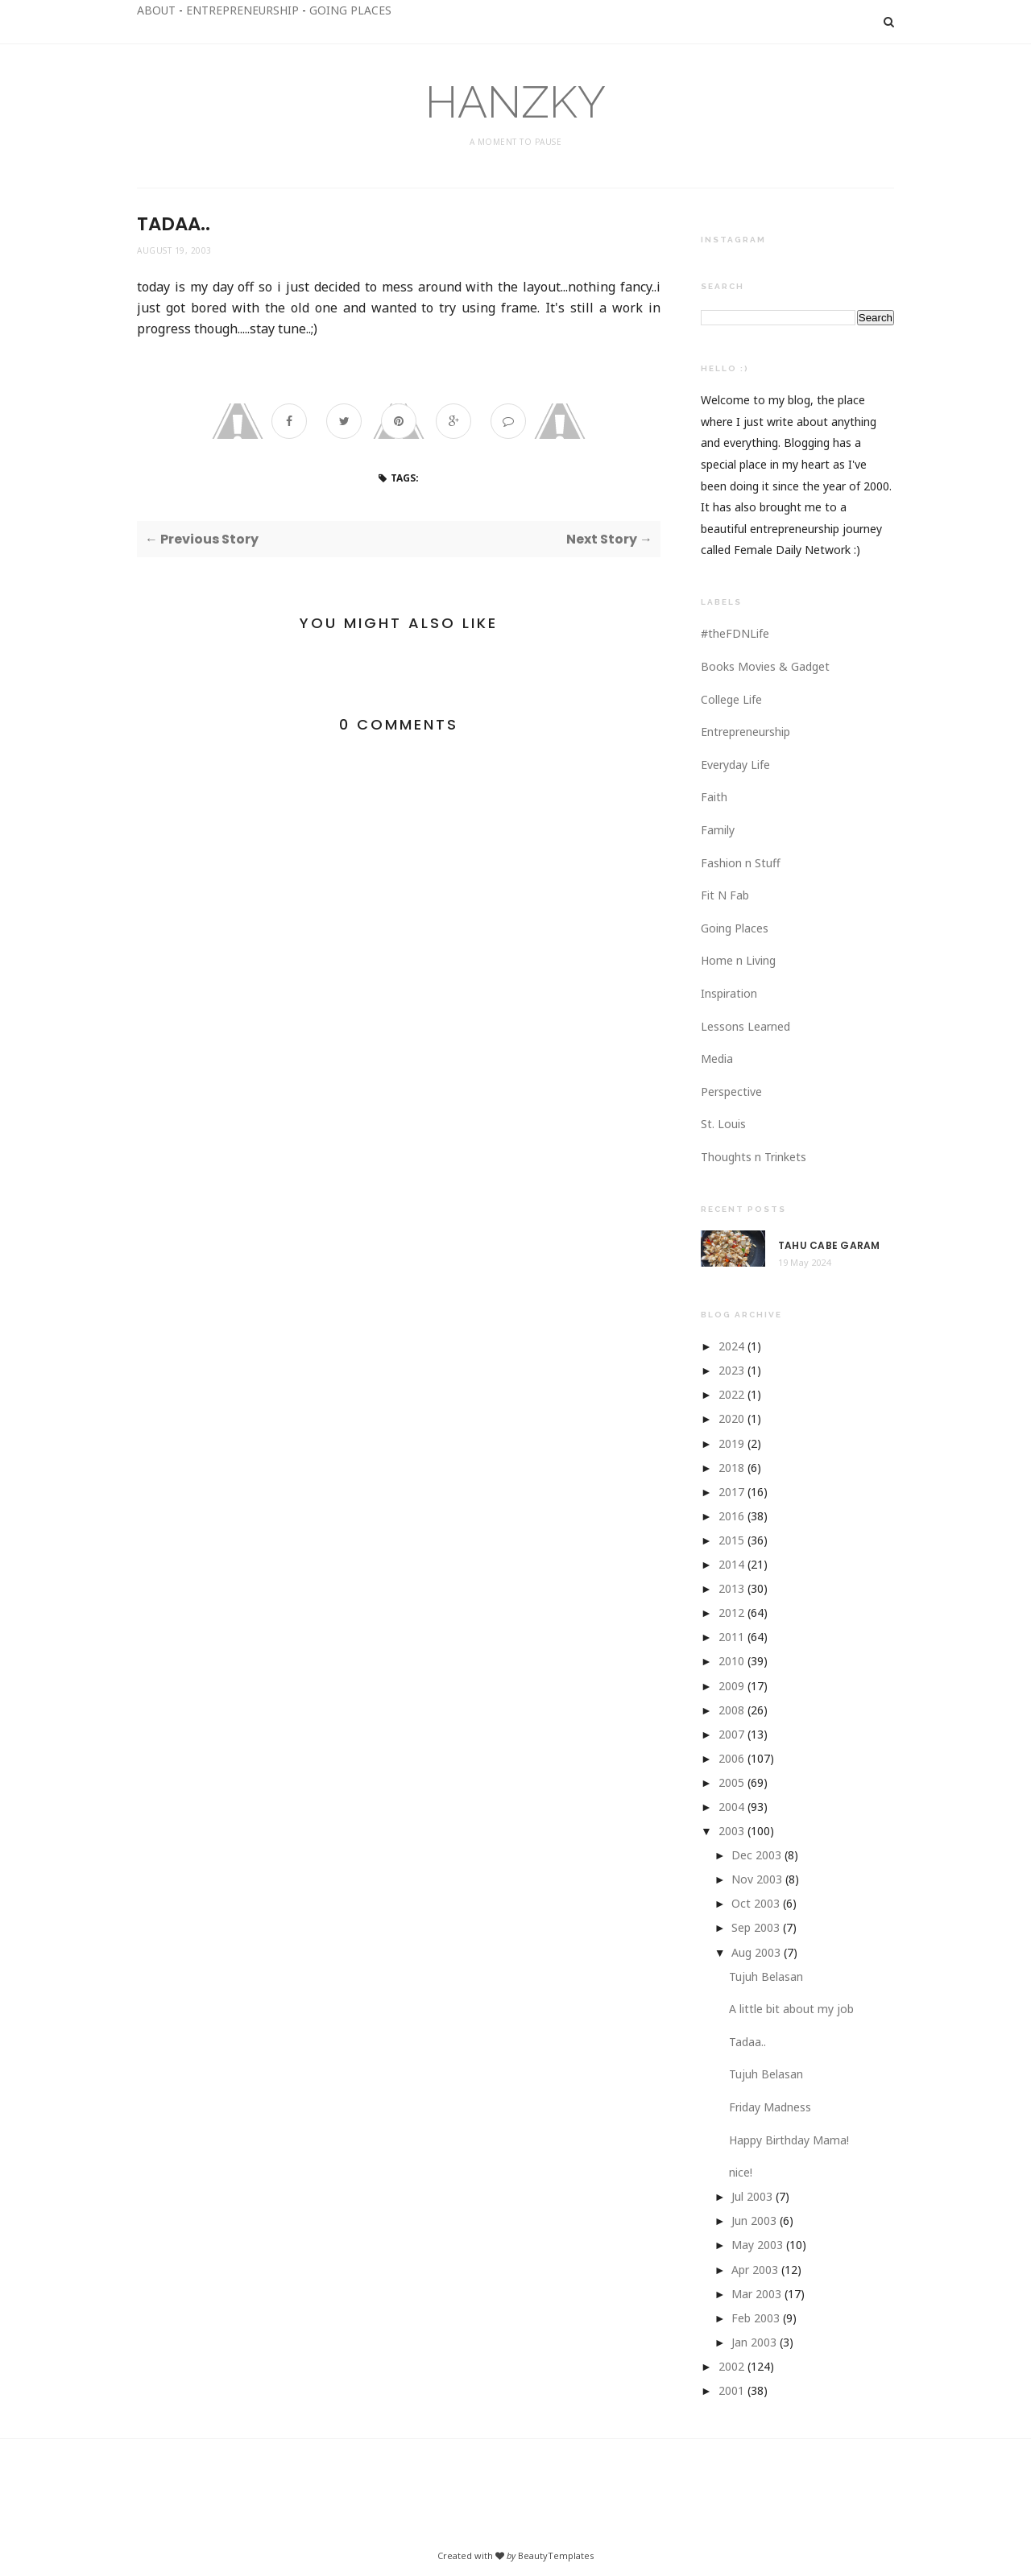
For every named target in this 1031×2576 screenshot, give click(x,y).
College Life (731, 699)
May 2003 (757, 2244)
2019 (731, 1443)
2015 (731, 1540)
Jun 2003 (753, 2220)
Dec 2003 (756, 1855)
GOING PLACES (350, 10)
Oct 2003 (755, 1903)
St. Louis (723, 1123)
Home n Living (738, 960)
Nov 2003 (756, 1879)
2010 (731, 1660)
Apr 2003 (754, 2269)
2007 (731, 1734)
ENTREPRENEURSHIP (242, 10)
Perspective (731, 1091)
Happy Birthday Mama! (789, 2140)
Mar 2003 (756, 2293)
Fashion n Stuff (740, 862)
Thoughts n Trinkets (753, 1156)
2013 (731, 1588)
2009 (731, 1685)
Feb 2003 (755, 2318)
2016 (731, 1516)
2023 (731, 1370)
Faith (714, 796)
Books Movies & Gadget (765, 666)
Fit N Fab (725, 895)
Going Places (734, 928)
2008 (731, 1710)
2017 (731, 1491)
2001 (731, 2390)
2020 (731, 1418)
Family (718, 829)
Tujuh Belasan (766, 1976)
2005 (731, 1782)
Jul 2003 (751, 2196)
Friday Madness (770, 2107)
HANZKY (515, 102)
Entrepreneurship (745, 731)
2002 (731, 2366)
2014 (731, 1564)
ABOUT (156, 10)
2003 (731, 1830)
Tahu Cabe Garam (829, 1245)
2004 (731, 1806)
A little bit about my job (791, 2008)
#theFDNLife (735, 633)
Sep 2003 (755, 1927)
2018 (731, 1467)
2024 (731, 1346)
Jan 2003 (753, 2342)
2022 (731, 1394)
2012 (731, 1612)
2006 (731, 1758)
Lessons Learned (745, 1026)
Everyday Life (735, 764)
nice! (740, 2172)
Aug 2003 (755, 1952)
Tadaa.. (747, 2041)
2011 (731, 1636)
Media (717, 1058)
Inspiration (729, 993)
